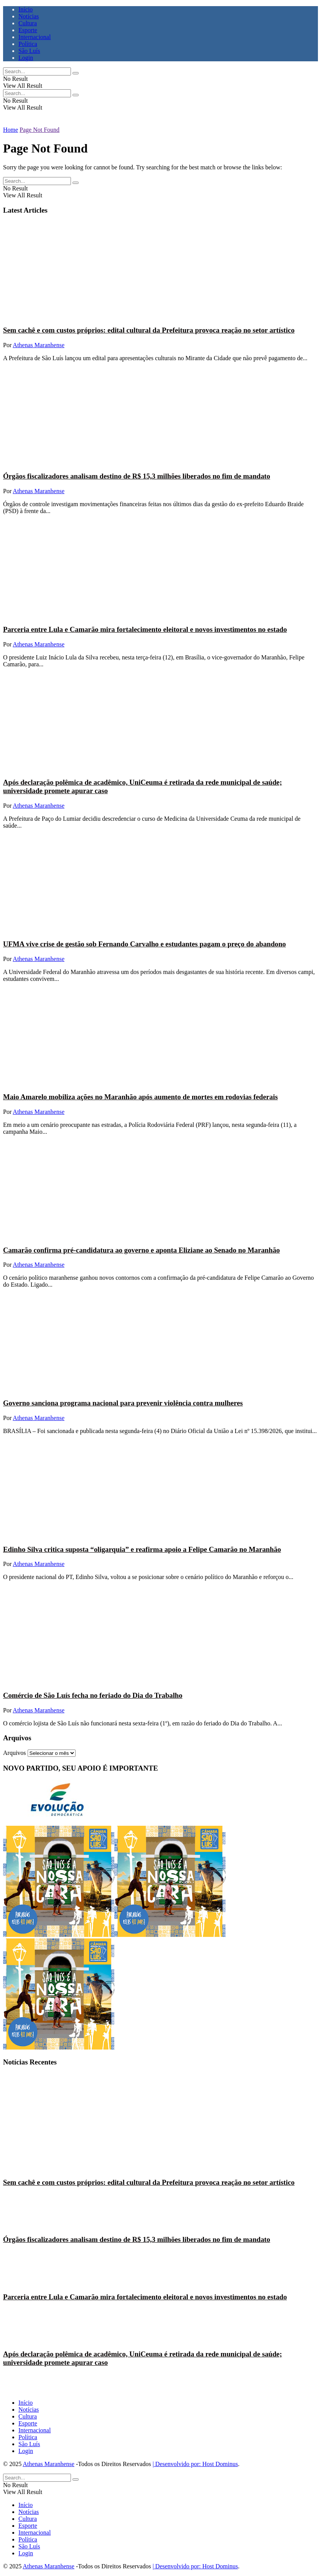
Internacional (34, 37)
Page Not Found (39, 129)
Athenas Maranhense (38, 345)
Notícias (28, 16)
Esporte (27, 30)
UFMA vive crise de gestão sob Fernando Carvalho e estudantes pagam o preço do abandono (144, 944)
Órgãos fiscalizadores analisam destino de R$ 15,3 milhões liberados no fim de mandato (136, 476)
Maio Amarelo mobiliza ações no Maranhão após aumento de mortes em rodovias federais (140, 1097)
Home (10, 129)
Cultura (27, 23)
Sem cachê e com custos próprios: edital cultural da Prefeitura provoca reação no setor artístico (149, 330)
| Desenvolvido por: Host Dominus (195, 2464)
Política (27, 44)
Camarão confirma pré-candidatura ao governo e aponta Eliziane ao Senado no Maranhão (141, 1250)
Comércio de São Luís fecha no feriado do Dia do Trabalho (93, 1695)
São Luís (29, 51)
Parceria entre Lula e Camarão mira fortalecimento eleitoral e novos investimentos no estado (145, 629)
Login (25, 57)
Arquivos (14, 1753)
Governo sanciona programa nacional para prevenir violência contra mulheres (123, 1403)
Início (25, 9)
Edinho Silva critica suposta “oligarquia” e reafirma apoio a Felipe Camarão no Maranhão (142, 1549)
